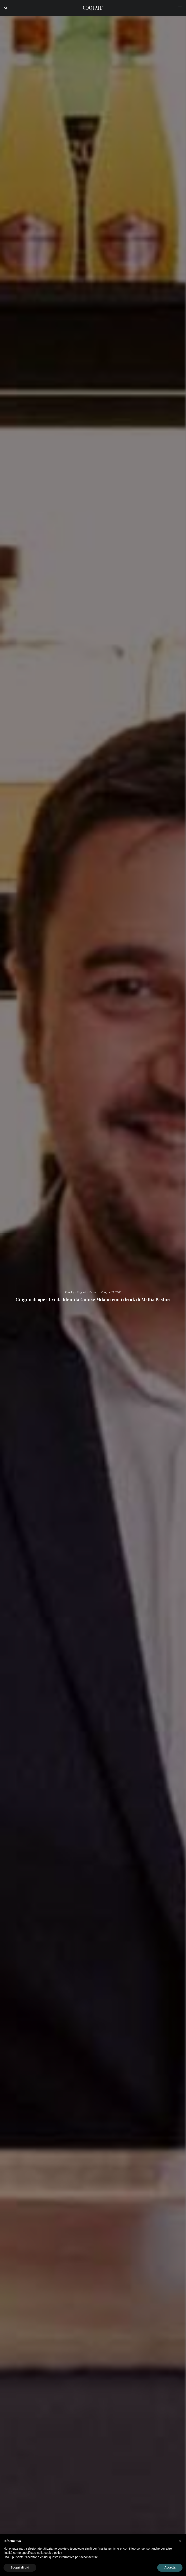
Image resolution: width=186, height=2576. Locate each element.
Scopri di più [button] (20, 2567)
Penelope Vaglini (75, 1292)
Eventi (93, 1292)
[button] (180, 2541)
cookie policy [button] (53, 2552)
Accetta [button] (169, 2567)
